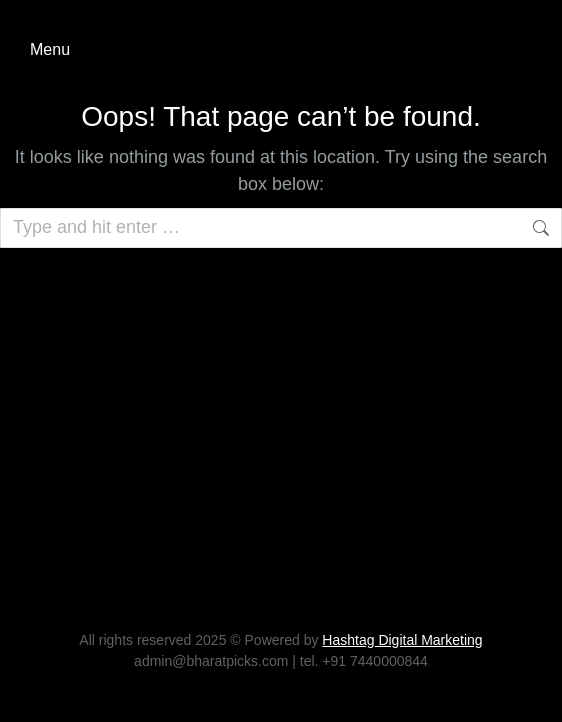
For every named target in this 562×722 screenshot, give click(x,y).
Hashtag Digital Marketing (402, 640)
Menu (50, 49)
